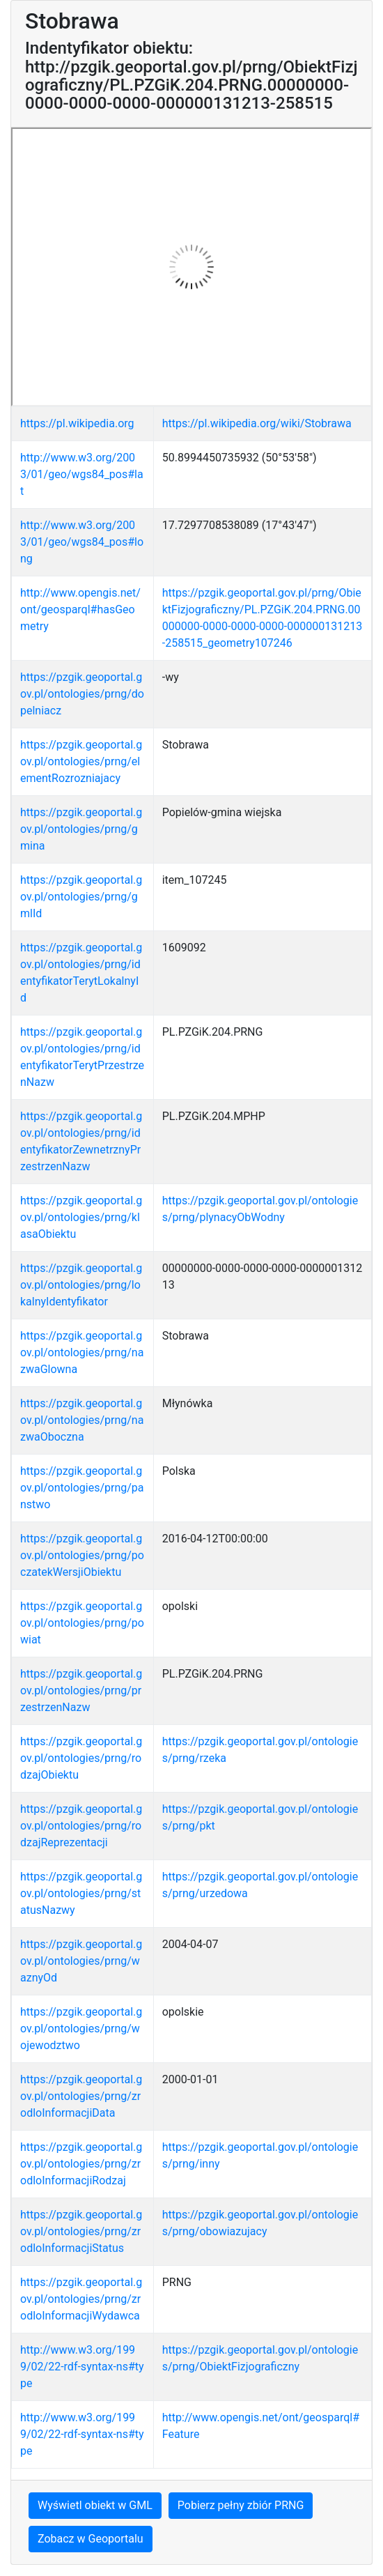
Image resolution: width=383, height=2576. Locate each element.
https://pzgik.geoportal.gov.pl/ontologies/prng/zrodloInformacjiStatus (81, 2231)
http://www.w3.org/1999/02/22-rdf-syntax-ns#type (82, 2366)
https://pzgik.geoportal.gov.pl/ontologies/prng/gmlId (81, 896)
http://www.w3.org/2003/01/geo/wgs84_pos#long (81, 542)
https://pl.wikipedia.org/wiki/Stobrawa (257, 423)
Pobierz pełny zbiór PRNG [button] (241, 2505)
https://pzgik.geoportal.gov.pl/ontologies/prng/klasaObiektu (81, 1217)
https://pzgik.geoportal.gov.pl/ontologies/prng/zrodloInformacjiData (81, 2096)
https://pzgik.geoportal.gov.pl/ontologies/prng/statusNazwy (81, 1893)
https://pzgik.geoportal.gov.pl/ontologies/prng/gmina (81, 829)
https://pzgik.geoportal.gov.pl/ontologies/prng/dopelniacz (82, 693)
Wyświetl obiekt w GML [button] (95, 2505)
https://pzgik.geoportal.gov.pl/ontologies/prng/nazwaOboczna (81, 1420)
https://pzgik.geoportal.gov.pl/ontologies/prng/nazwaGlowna (81, 1352)
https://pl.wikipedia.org (77, 423)
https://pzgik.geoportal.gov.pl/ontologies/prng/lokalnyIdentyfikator (81, 1285)
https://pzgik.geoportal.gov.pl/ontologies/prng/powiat (82, 1623)
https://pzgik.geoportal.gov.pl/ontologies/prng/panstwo (82, 1487)
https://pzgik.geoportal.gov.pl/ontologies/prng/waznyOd (81, 1961)
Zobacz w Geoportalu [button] (90, 2538)
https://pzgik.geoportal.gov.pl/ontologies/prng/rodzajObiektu (81, 1758)
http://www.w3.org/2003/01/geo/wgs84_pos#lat (81, 474)
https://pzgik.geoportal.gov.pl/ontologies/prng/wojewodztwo (81, 2028)
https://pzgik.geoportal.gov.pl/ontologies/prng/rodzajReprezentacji (81, 1825)
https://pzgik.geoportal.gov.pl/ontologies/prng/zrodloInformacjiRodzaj (81, 2163)
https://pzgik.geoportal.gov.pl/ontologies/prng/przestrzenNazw (81, 1690)
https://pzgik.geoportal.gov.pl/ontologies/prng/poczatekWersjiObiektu (82, 1555)
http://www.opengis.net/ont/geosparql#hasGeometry (80, 609)
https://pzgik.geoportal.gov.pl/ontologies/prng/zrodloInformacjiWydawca (81, 2299)
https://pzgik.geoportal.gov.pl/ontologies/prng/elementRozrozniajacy (81, 761)
